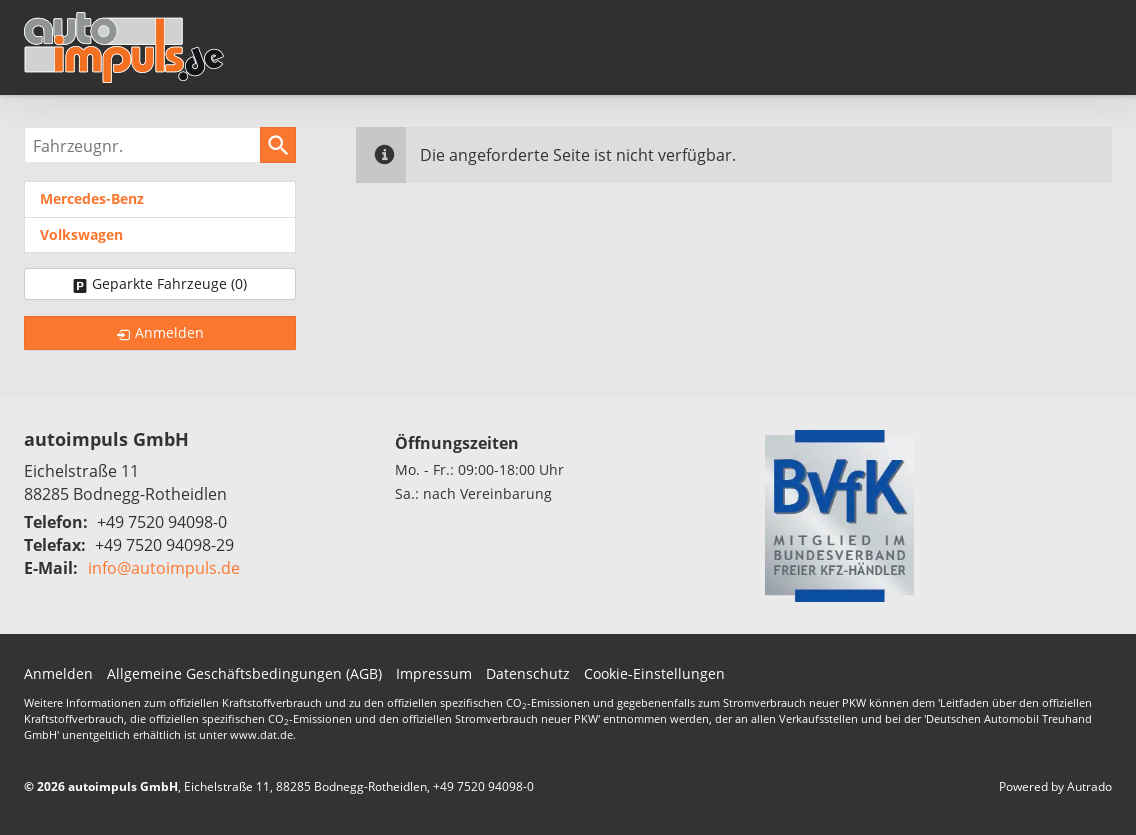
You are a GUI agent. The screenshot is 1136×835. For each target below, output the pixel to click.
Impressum (434, 673)
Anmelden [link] (169, 332)
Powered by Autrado (1055, 786)
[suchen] (278, 145)
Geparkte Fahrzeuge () (169, 283)
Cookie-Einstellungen (654, 673)
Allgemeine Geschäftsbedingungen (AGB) (244, 673)
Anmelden (58, 673)
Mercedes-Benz (92, 198)
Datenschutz (528, 673)
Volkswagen (81, 234)
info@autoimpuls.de (164, 568)
